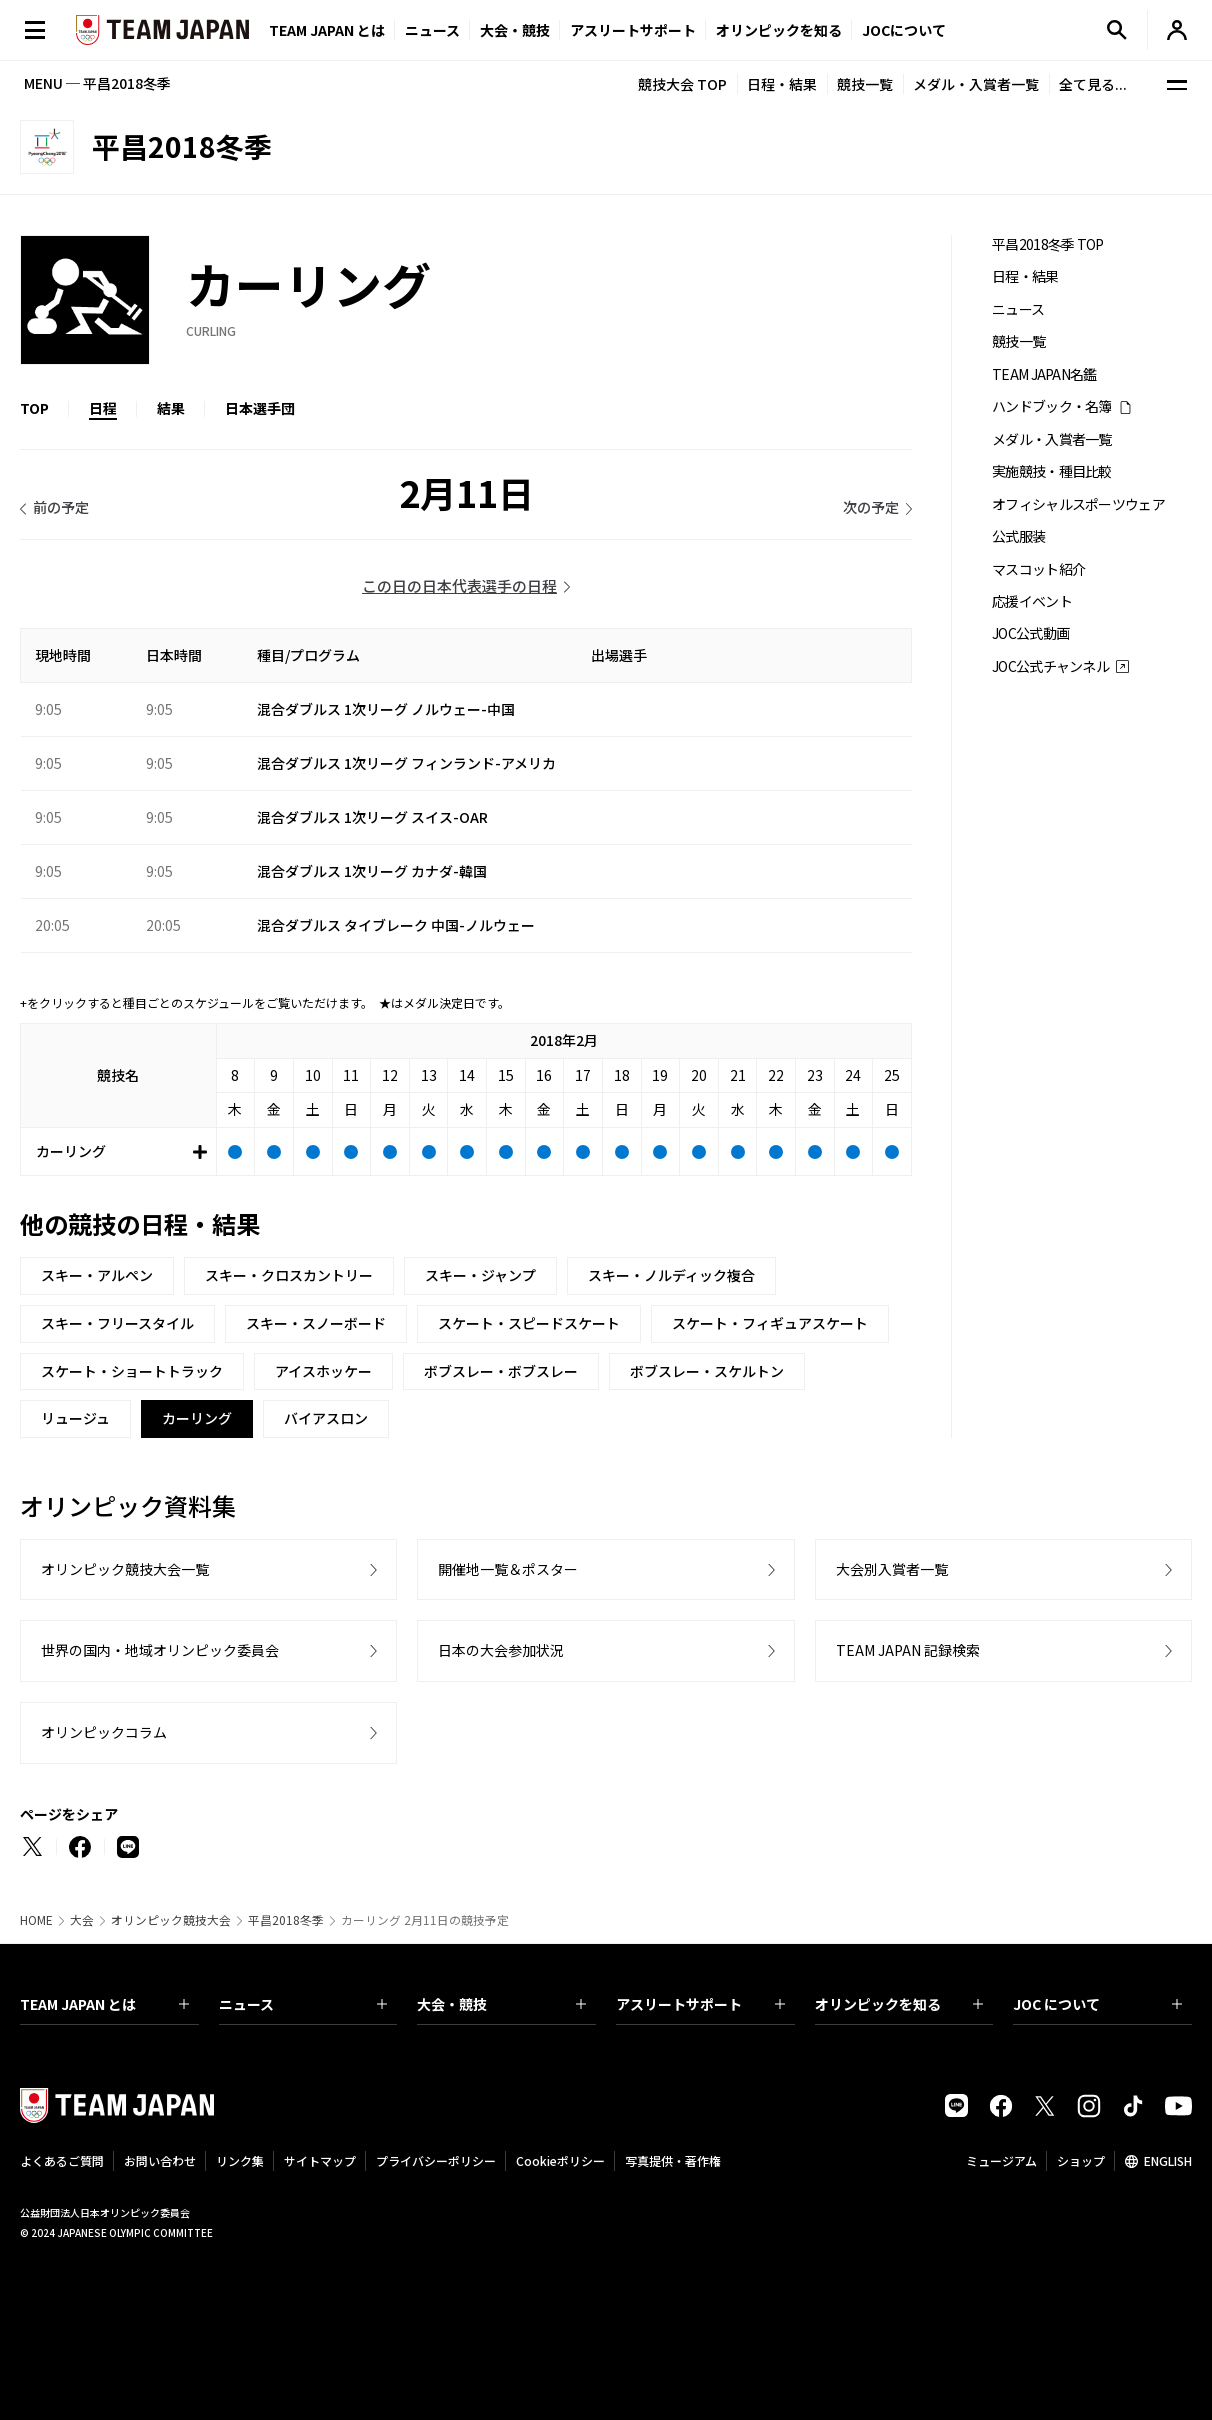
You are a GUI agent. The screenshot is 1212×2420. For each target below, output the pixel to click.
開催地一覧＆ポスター (508, 1569)
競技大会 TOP (682, 84)
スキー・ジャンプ (480, 1275)
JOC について (1097, 2004)
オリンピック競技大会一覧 (125, 1569)
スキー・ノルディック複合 (671, 1275)
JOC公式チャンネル (1050, 666)
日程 (103, 408)
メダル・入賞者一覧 (976, 84)
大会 (82, 1920)
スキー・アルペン (97, 1275)
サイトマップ (320, 2160)
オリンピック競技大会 (171, 1920)
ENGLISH (1168, 2160)
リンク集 (240, 2160)
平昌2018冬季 (286, 1920)
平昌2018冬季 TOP (1048, 244)
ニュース (432, 30)
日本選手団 (260, 408)
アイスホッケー (323, 1371)
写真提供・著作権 (673, 2160)
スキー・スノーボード (316, 1323)
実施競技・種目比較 (1052, 471)
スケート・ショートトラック (132, 1371)
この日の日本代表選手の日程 (459, 585)
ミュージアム (1001, 2160)
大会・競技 (501, 2004)
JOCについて (904, 30)
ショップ (1081, 2160)
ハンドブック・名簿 (1052, 406)
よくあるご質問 (62, 2160)
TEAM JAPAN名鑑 (1044, 374)
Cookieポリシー (560, 2160)
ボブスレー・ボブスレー (501, 1371)
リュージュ (75, 1418)
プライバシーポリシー (436, 2160)
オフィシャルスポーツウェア (1078, 504)
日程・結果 (782, 84)
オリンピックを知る (779, 30)
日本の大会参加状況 (501, 1650)
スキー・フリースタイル (117, 1323)
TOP (34, 408)
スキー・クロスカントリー (289, 1275)
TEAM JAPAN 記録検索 (908, 1650)
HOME (36, 1920)
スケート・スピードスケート (529, 1323)
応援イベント (1032, 601)
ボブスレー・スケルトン (707, 1371)
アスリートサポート (633, 30)
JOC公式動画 (1030, 633)
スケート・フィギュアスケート (770, 1323)
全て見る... (1093, 84)
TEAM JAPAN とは (104, 2004)
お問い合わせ (160, 2160)
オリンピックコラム (104, 1732)
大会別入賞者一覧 (892, 1569)
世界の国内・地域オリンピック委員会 (160, 1650)
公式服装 (1018, 536)
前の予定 (61, 507)
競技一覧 (865, 84)
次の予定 (871, 507)
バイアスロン (326, 1418)
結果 (171, 408)
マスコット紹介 (1038, 569)
